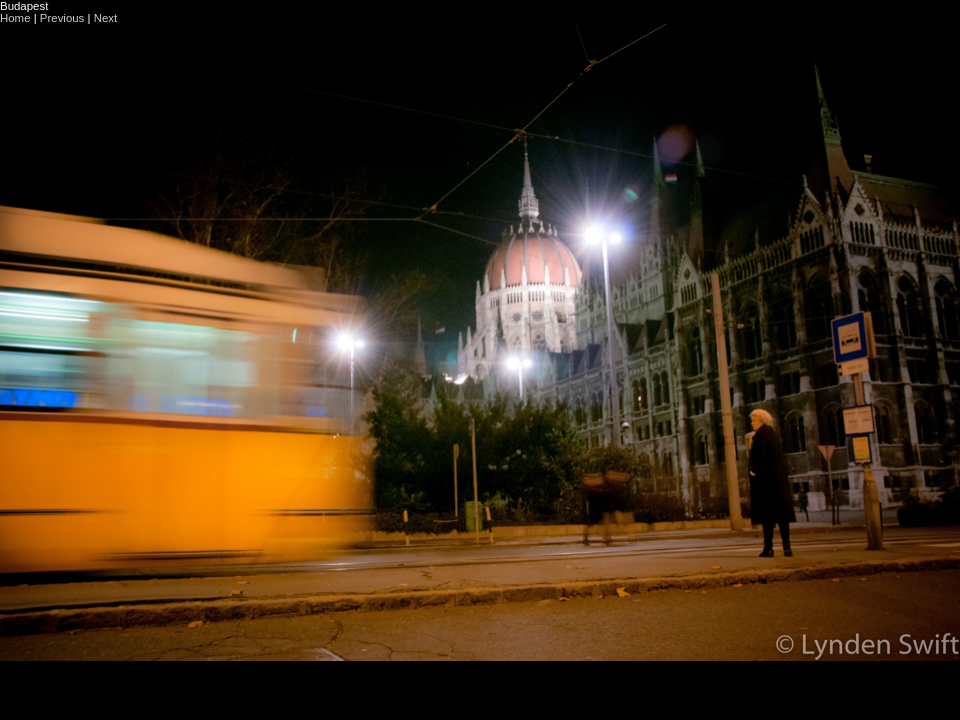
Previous (62, 18)
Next (106, 18)
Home (15, 18)
